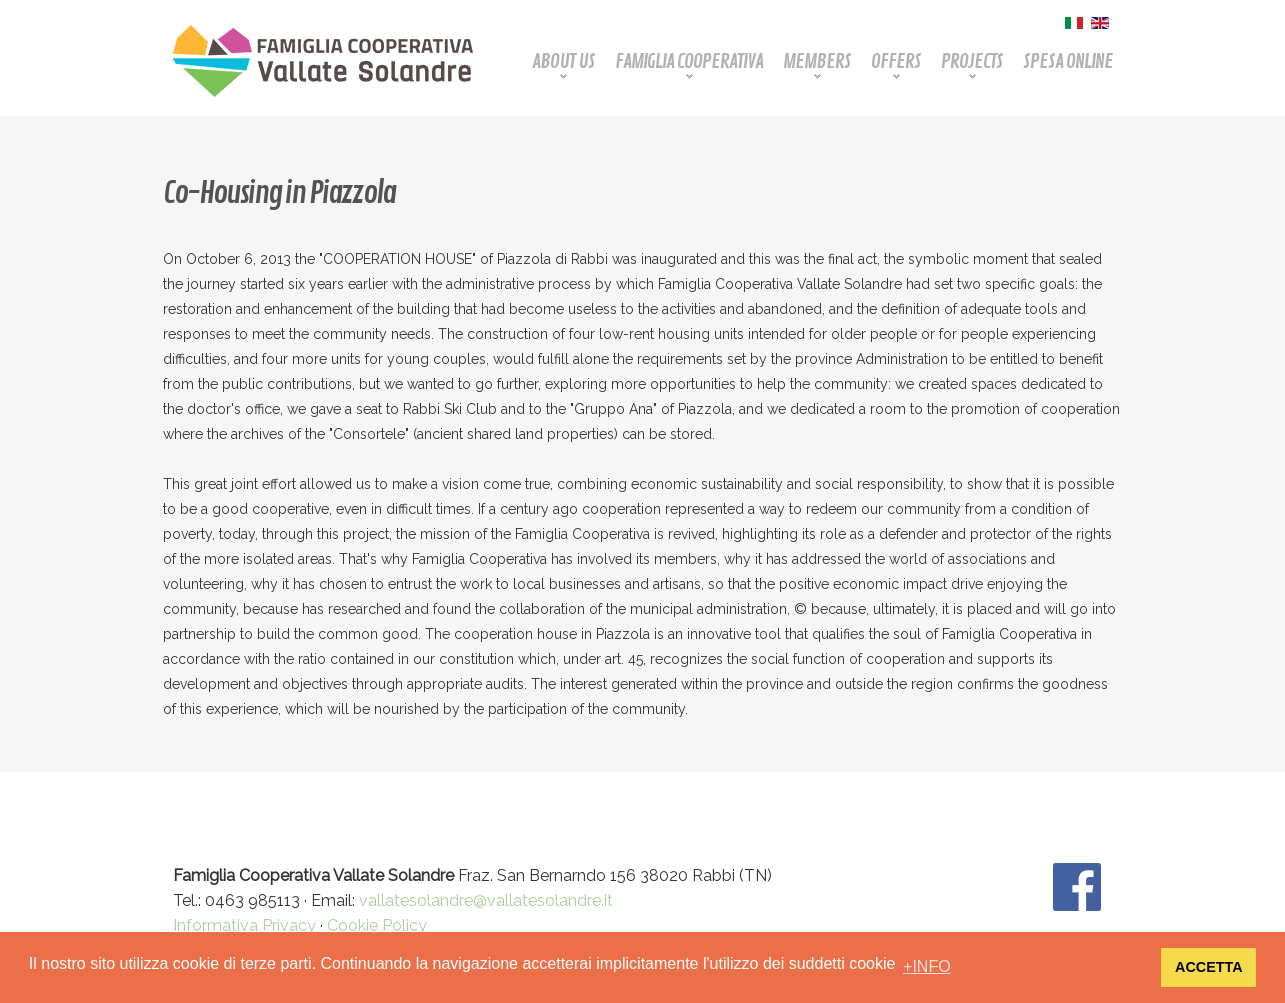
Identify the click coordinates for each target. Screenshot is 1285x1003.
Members (817, 61)
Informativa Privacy (244, 925)
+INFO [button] (927, 966)
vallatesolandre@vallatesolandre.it (486, 900)
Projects (972, 61)
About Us (563, 61)
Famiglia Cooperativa (689, 61)
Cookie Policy (377, 925)
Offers (896, 61)
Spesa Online (1068, 61)
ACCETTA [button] (1209, 967)
